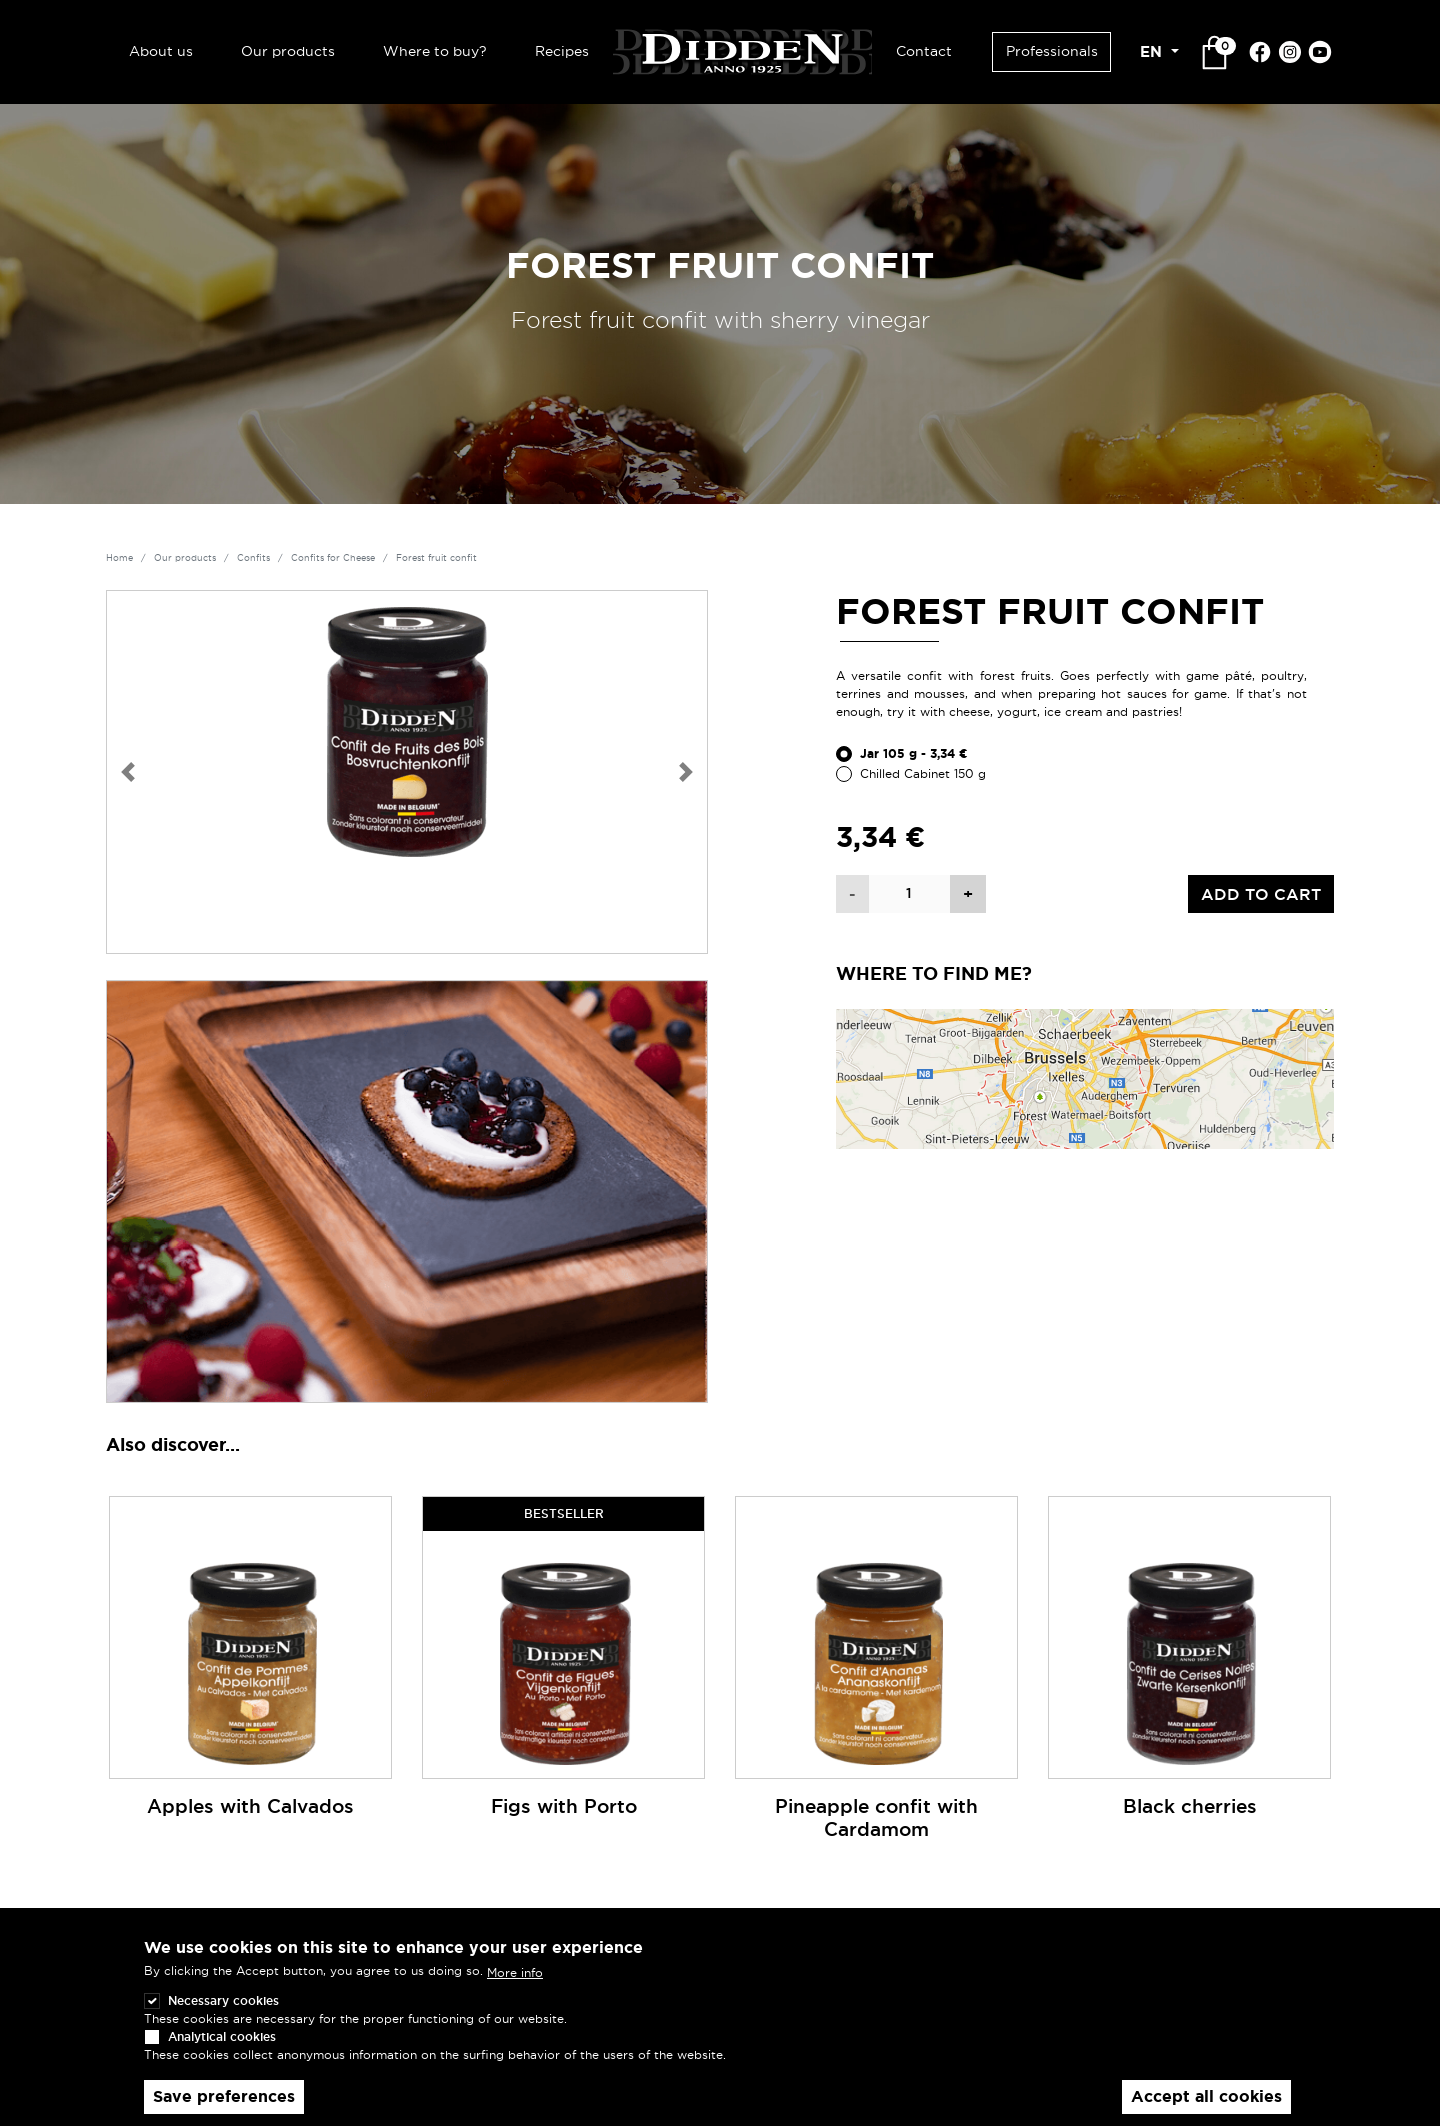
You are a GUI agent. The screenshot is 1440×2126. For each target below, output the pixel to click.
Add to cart (1261, 894)
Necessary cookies (223, 2014)
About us (161, 51)
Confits (253, 558)
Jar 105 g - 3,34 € (914, 754)
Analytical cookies (222, 2050)
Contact (924, 51)
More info (515, 1985)
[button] (128, 772)
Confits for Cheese (333, 558)
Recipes (562, 51)
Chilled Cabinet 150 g (923, 773)
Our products (288, 51)
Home (119, 558)
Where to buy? (435, 51)
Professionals (1052, 51)
